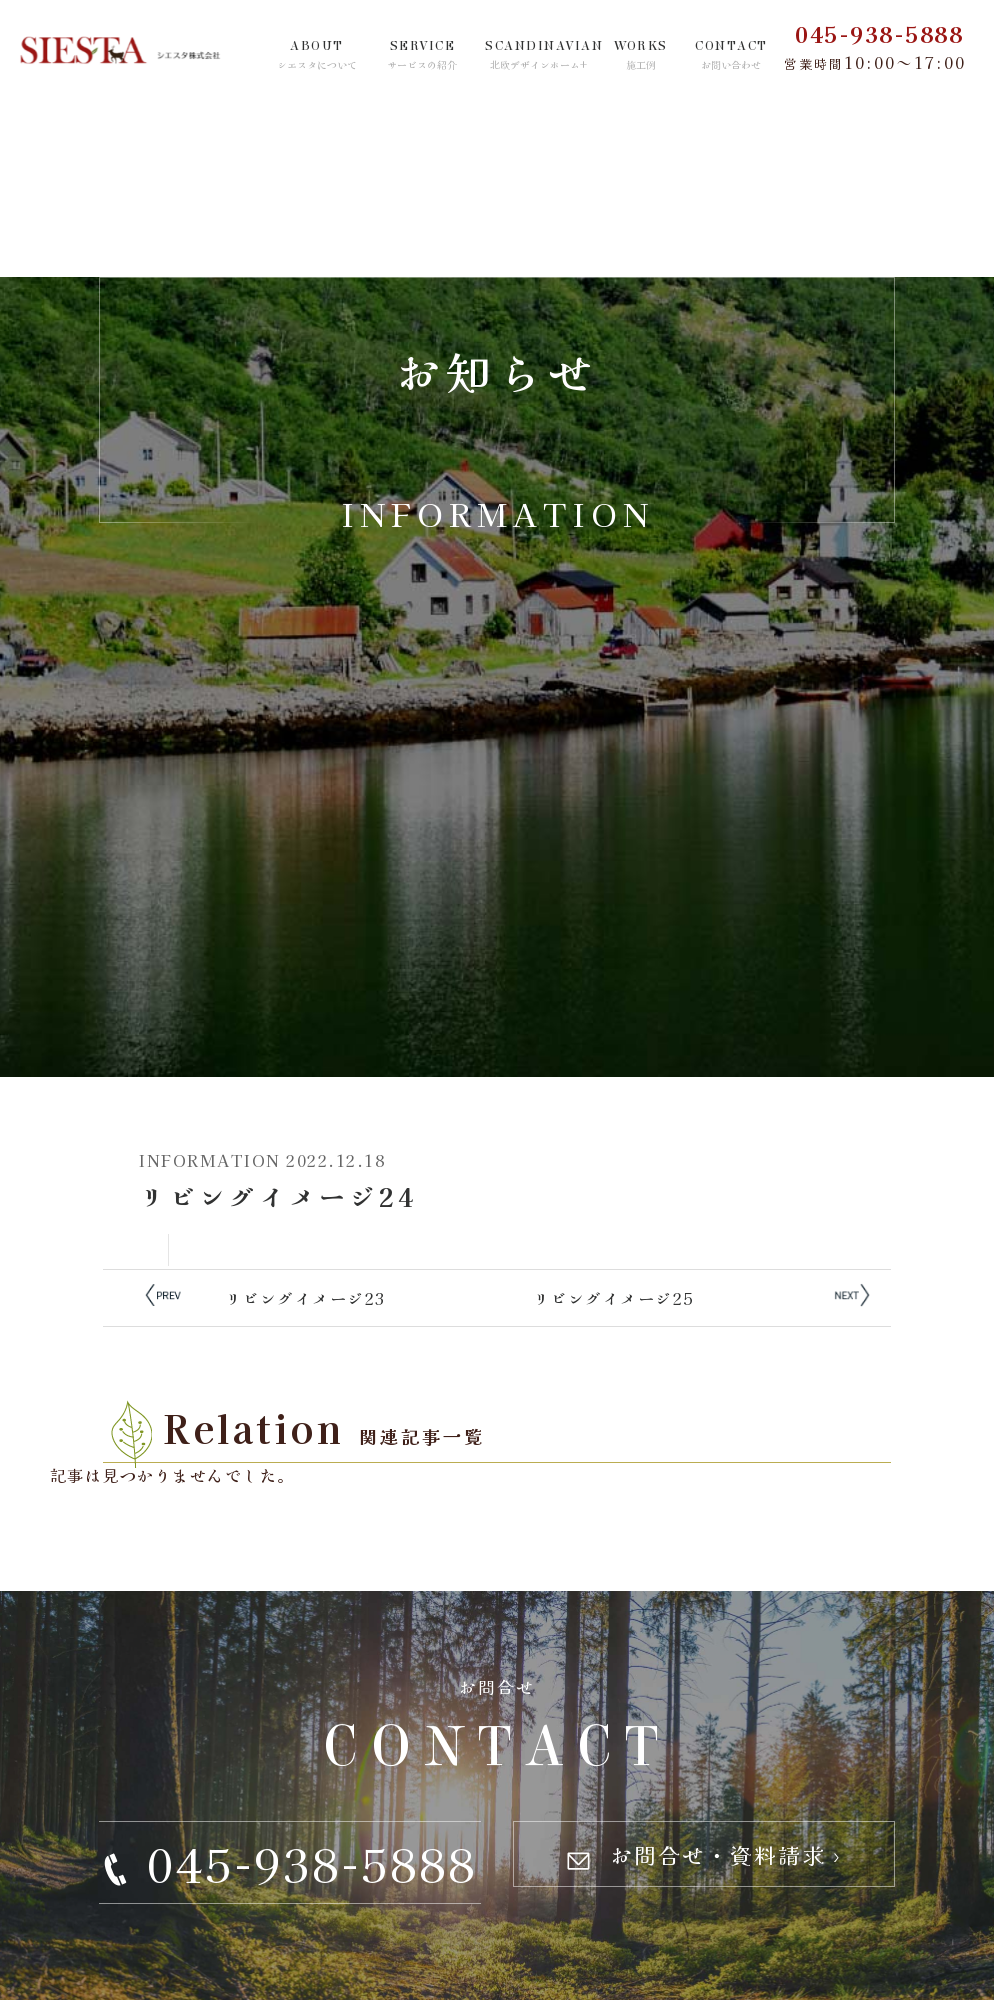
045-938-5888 (879, 33)
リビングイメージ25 (613, 1298)
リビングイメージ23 (305, 1298)
